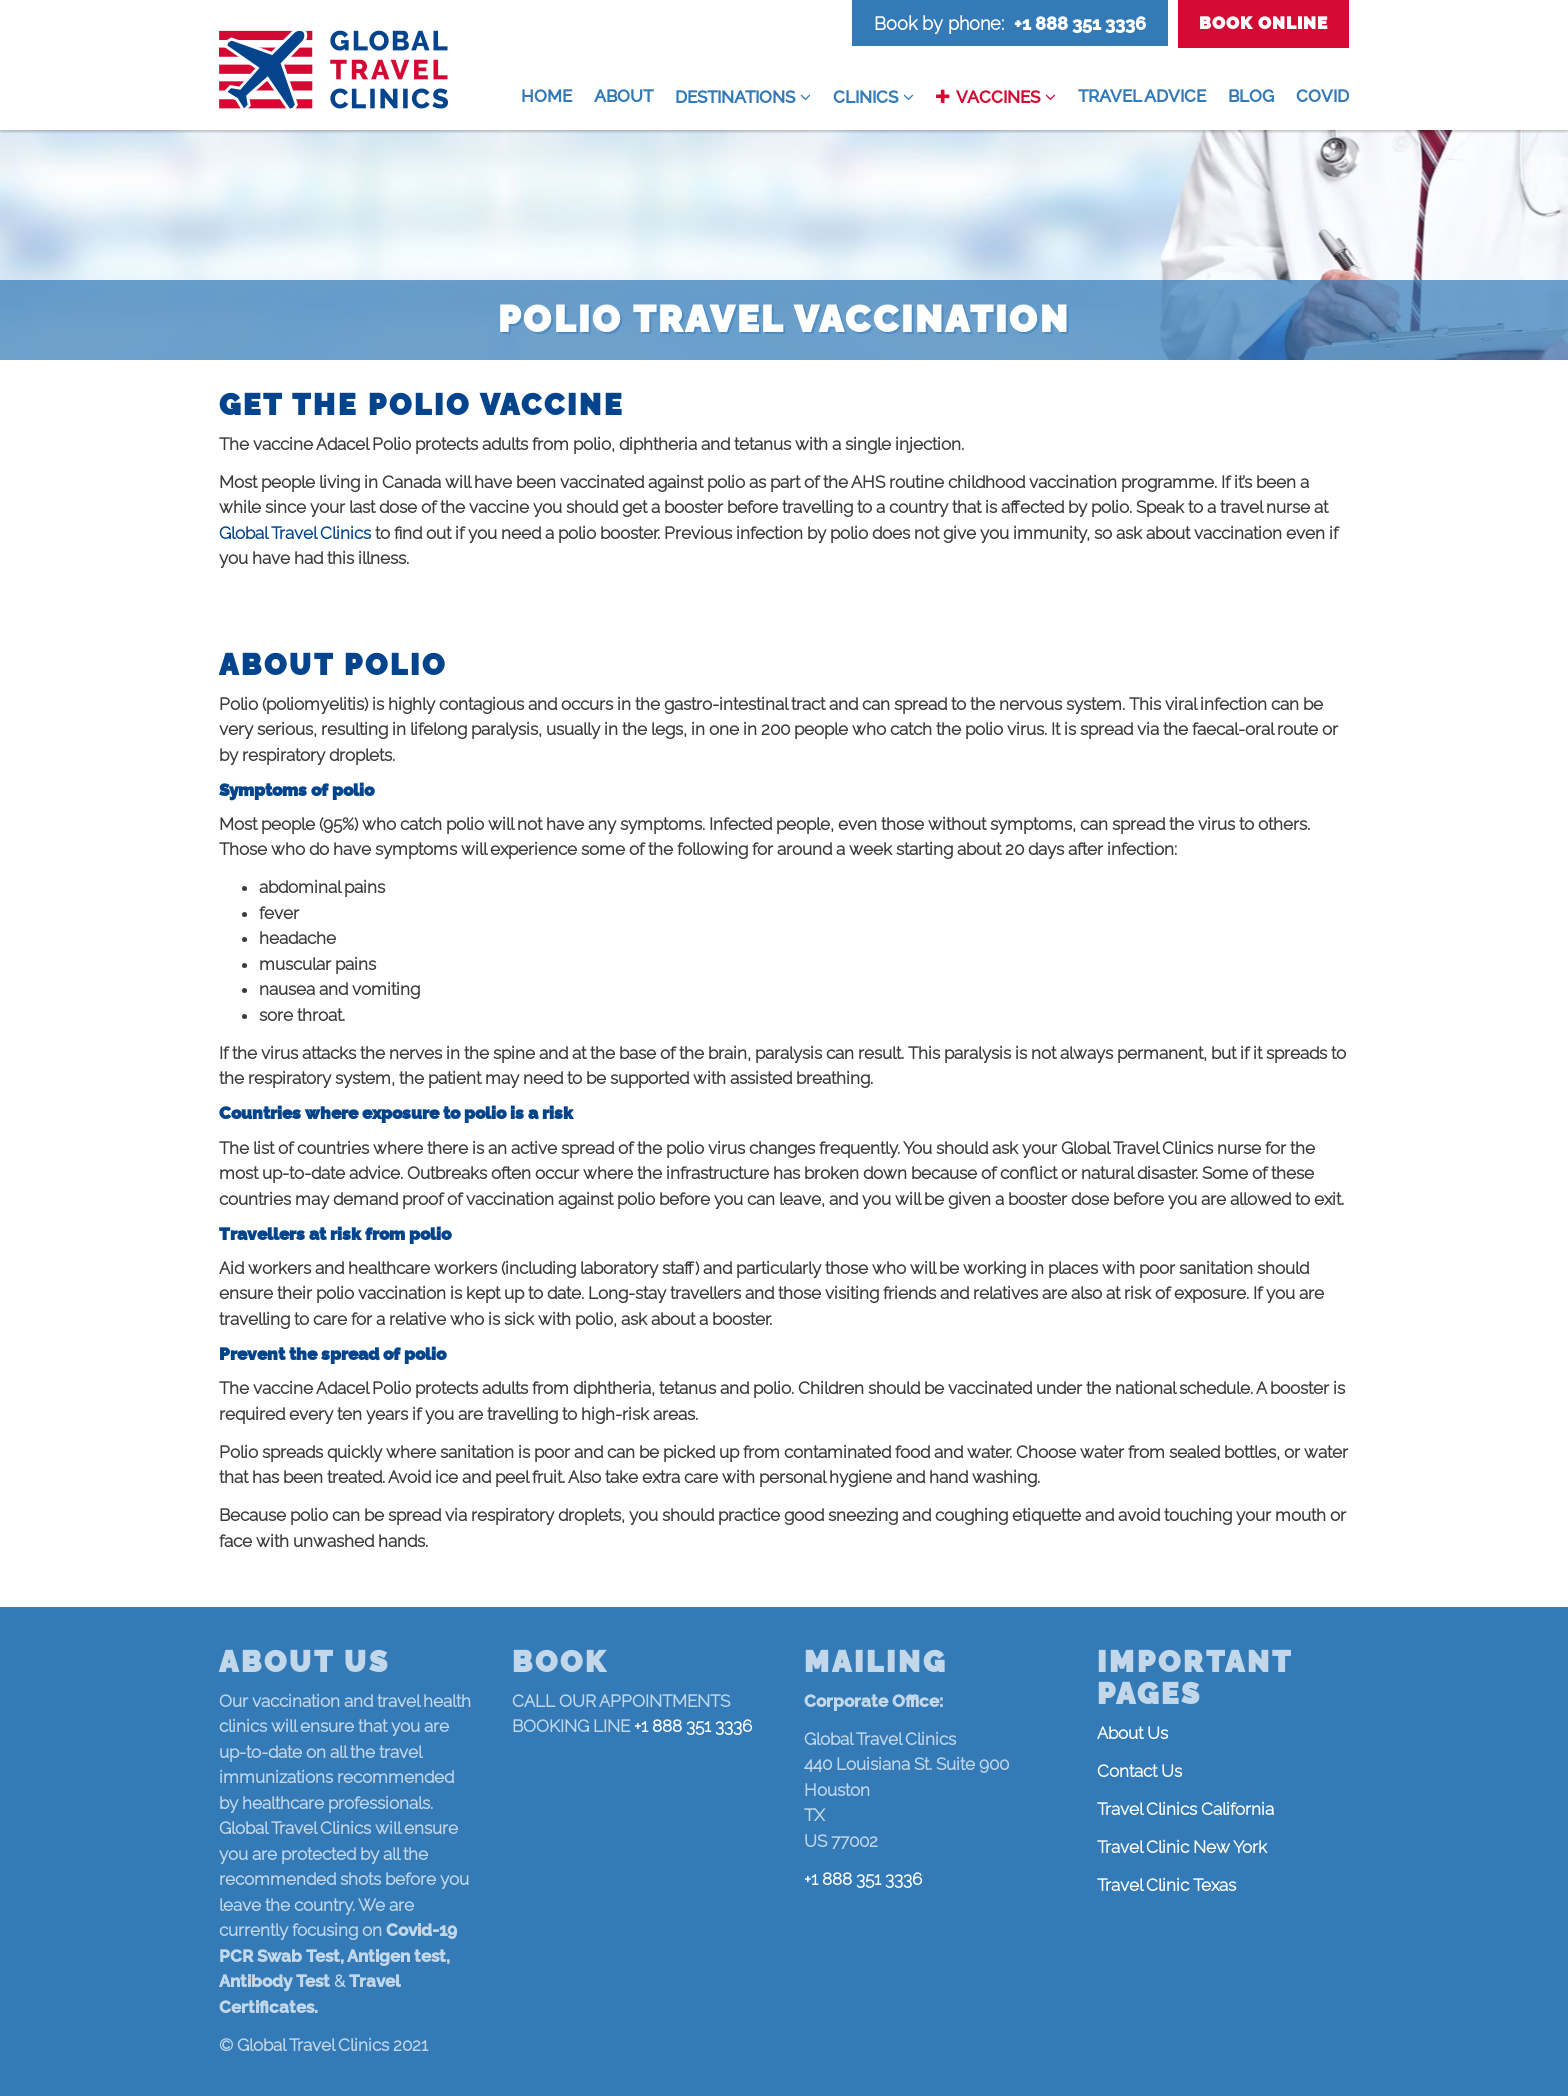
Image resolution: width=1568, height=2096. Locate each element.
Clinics (865, 97)
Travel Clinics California (1185, 1809)
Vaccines (998, 97)
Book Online (1263, 23)
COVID (1322, 96)
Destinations (735, 97)
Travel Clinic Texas (1166, 1885)
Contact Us (1139, 1771)
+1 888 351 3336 (1080, 23)
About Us (1132, 1733)
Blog (1251, 96)
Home (546, 96)
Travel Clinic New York (1182, 1847)
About (623, 96)
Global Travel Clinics (295, 533)
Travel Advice (1142, 96)
